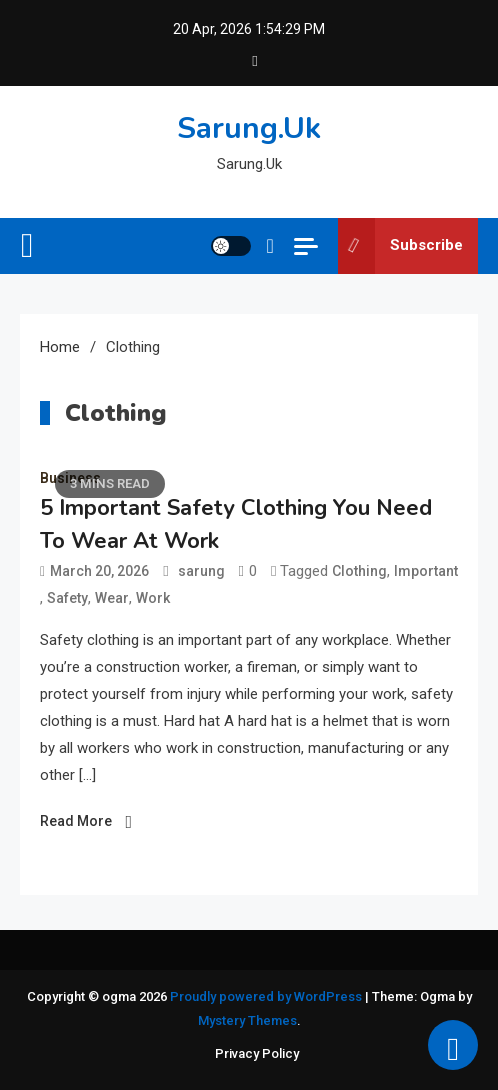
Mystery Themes (247, 1020)
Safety (67, 598)
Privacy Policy (257, 1053)
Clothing (359, 571)
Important (426, 571)
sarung (201, 571)
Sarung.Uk (249, 128)
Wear (112, 598)
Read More (76, 821)
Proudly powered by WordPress (267, 996)
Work (153, 598)
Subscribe (400, 246)
